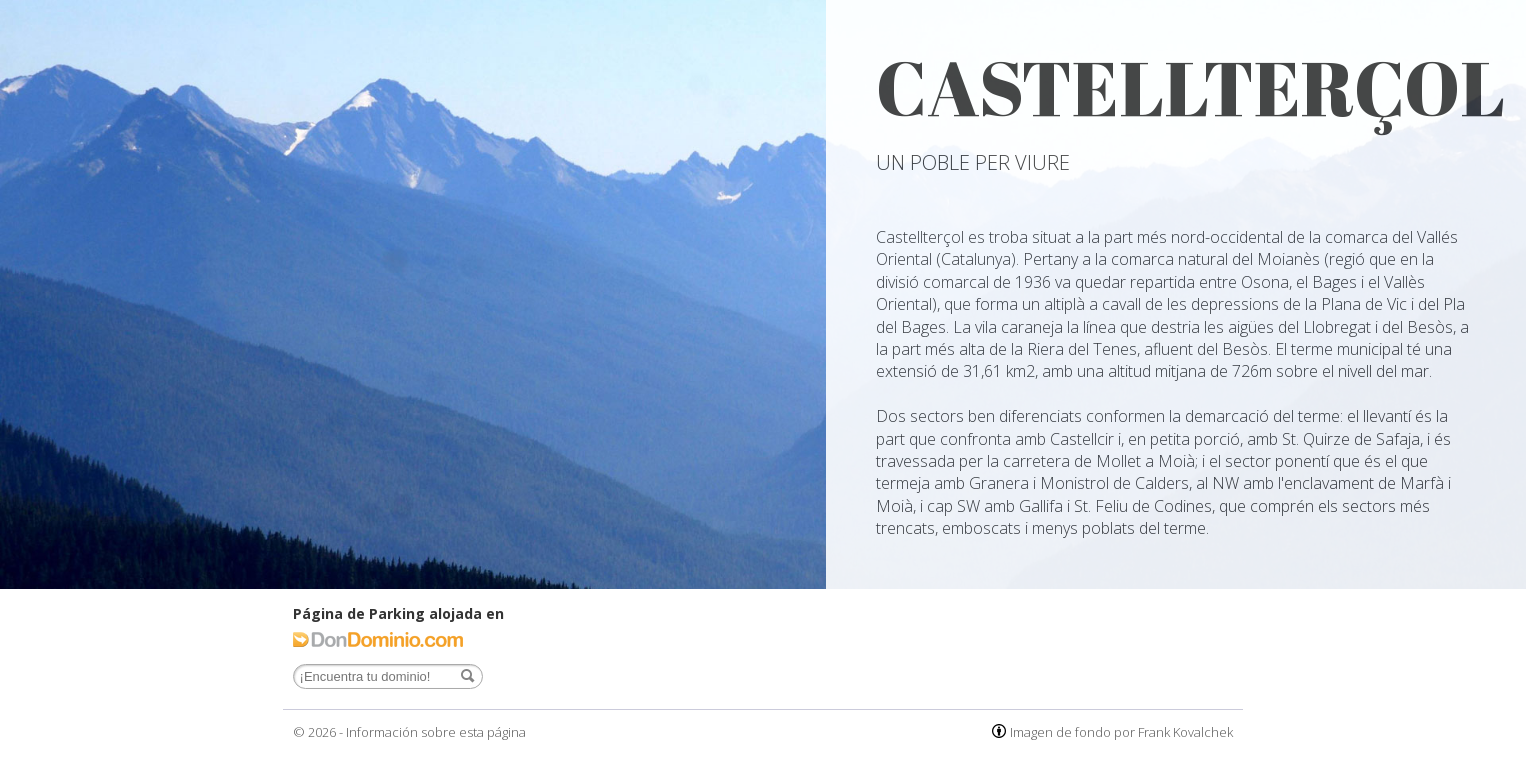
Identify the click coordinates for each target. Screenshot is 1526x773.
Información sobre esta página (436, 732)
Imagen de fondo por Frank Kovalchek (1121, 732)
